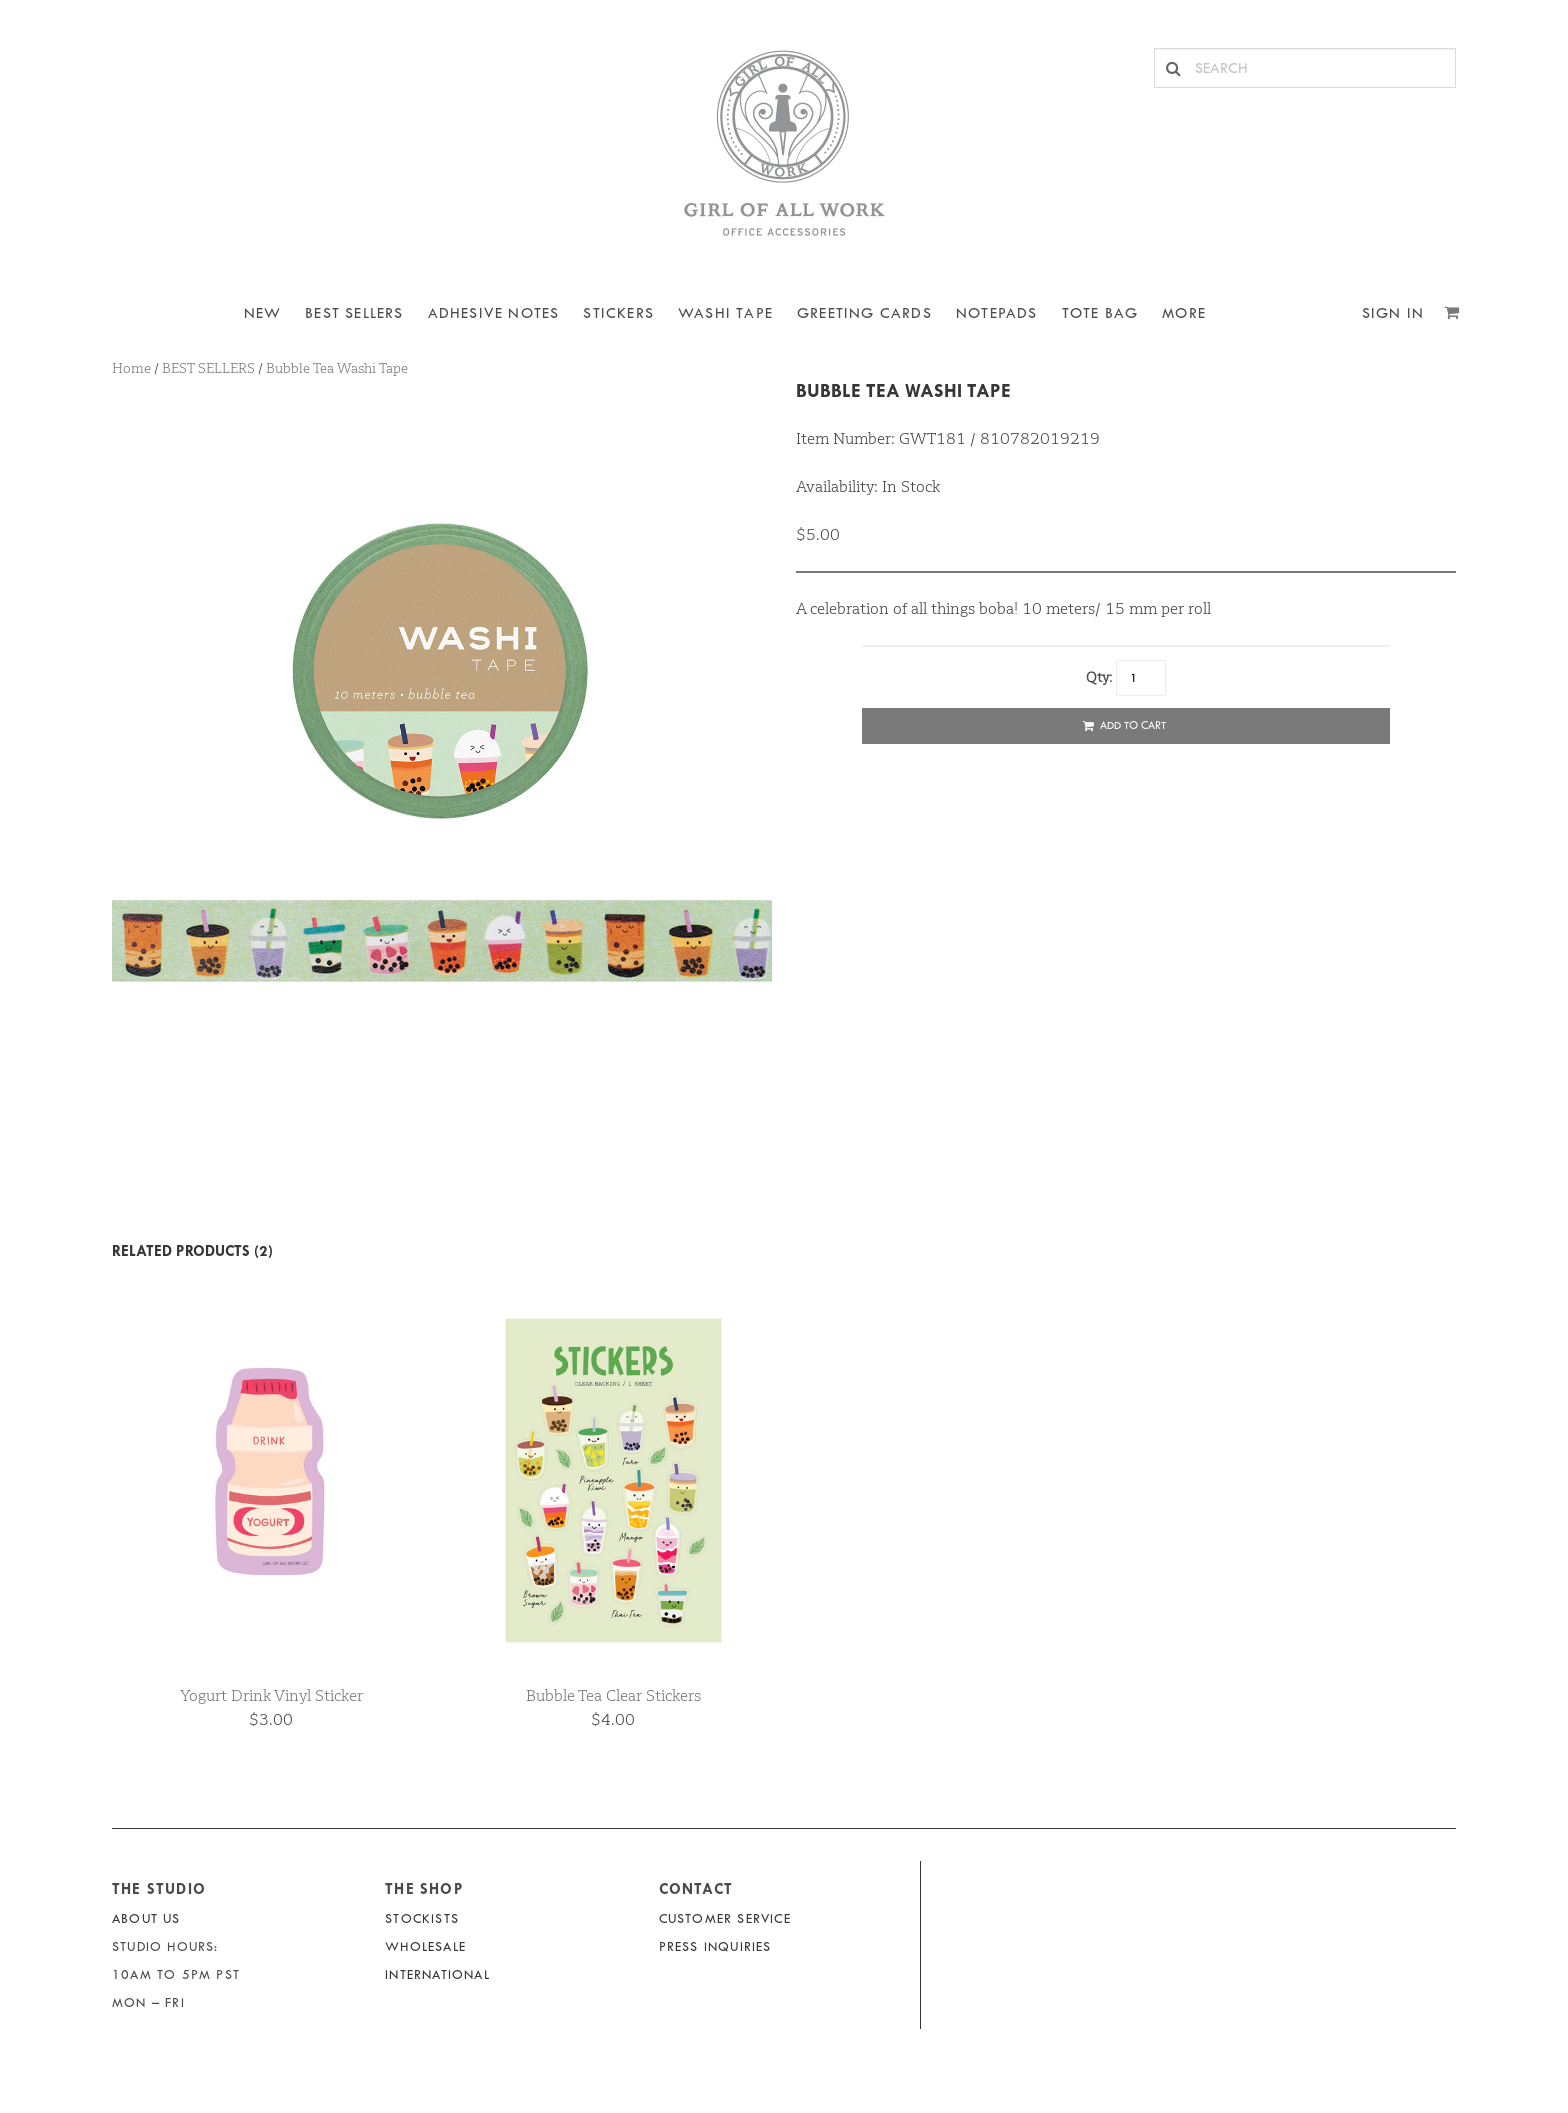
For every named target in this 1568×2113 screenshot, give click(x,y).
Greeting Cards (864, 313)
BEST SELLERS (354, 313)
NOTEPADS (997, 313)
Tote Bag (1100, 313)
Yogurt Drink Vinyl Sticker (271, 1695)
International (437, 1974)
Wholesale (425, 1946)
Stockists (422, 1918)
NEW (263, 313)
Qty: (1099, 677)
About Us (146, 1918)
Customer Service (725, 1918)
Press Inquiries (715, 1946)
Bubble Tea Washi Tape (903, 390)
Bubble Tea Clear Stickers (613, 1695)
